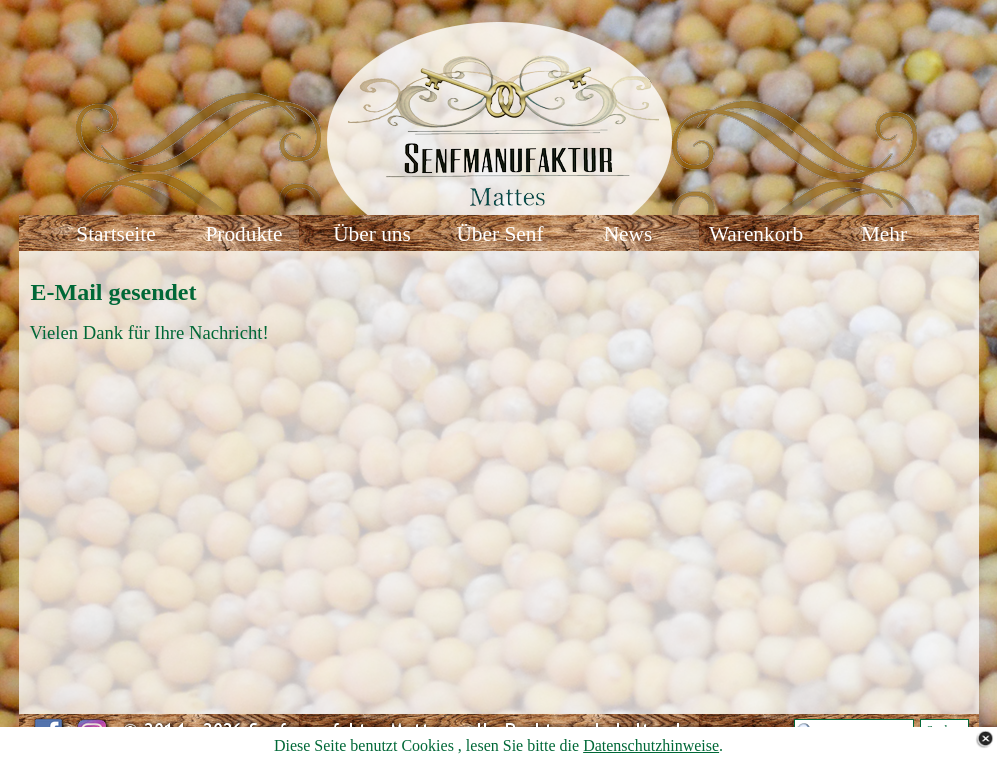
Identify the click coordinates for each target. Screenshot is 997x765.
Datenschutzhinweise (651, 745)
